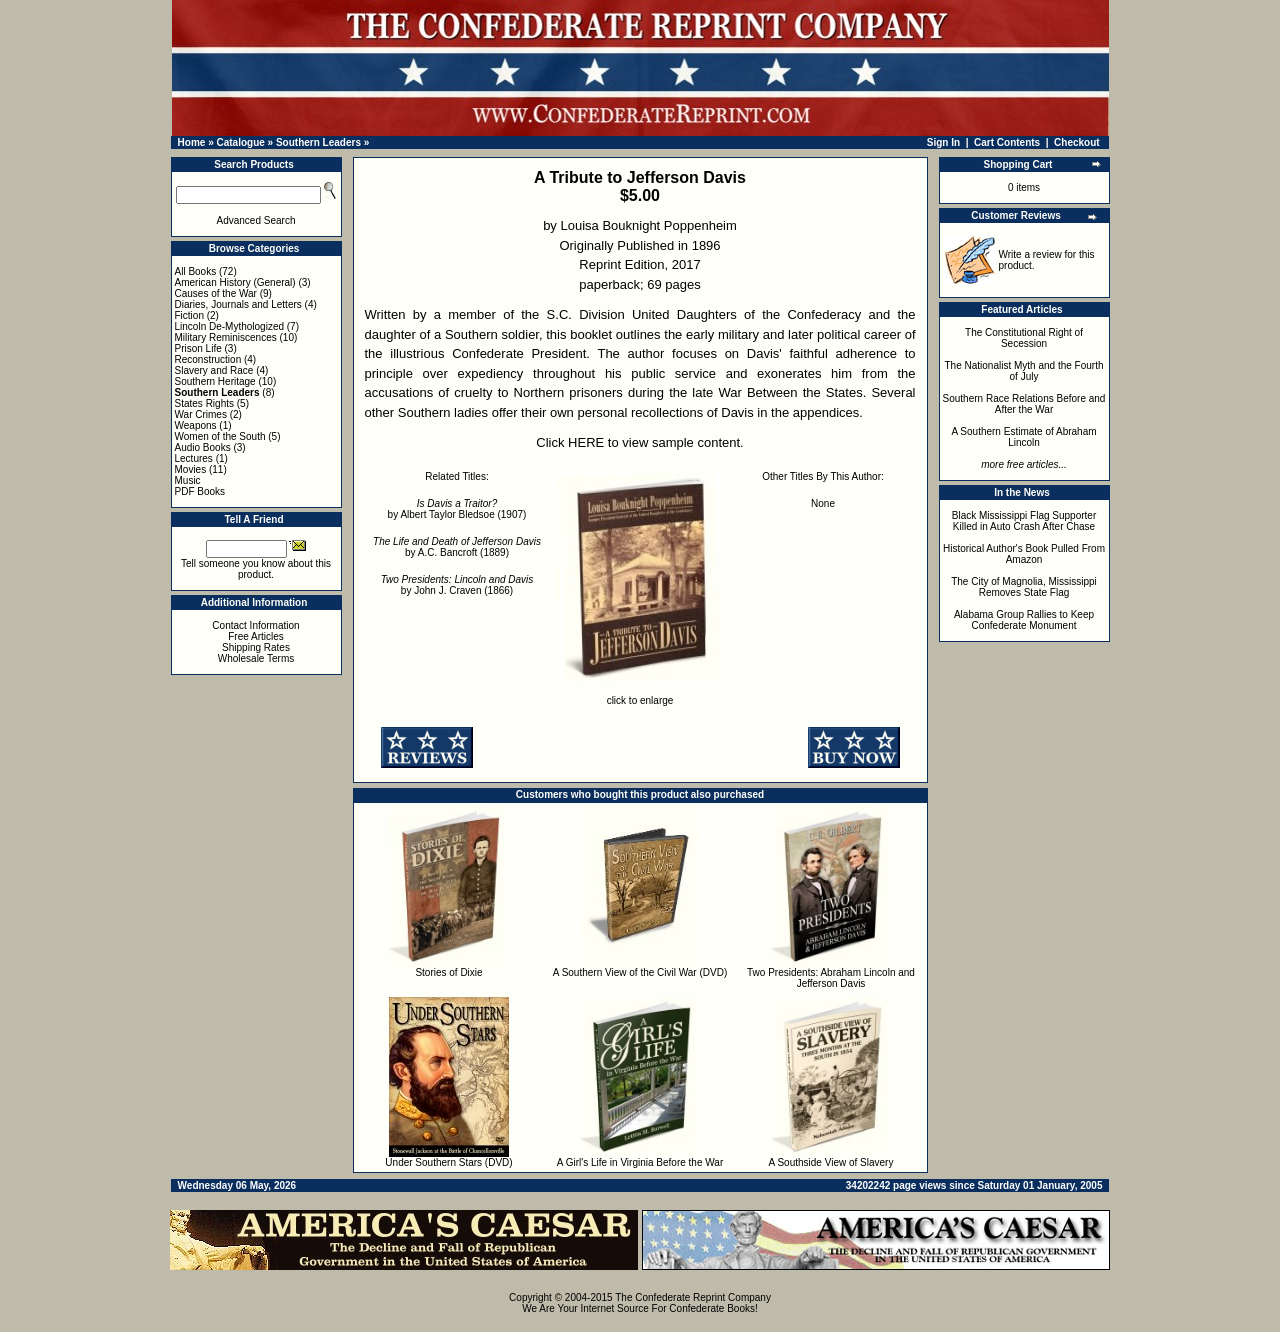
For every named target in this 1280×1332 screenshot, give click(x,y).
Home (192, 142)
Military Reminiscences (226, 337)
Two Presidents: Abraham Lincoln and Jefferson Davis (831, 978)
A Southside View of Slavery (831, 1162)
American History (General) (235, 282)
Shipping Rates (256, 647)
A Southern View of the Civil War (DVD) (640, 972)
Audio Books (203, 447)
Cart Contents (1007, 142)
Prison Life (198, 348)
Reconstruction (208, 359)
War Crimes (201, 414)
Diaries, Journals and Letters (238, 304)
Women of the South (220, 436)
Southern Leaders (318, 142)
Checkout (1077, 142)
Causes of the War (216, 293)
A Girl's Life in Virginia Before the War (640, 1162)
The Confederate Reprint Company (693, 1297)
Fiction (189, 315)
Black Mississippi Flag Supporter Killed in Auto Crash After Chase (1024, 521)
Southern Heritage (215, 381)
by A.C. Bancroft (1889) (457, 547)
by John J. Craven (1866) (457, 585)
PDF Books (200, 491)
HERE (586, 442)
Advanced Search (256, 220)
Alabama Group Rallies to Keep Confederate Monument (1024, 620)
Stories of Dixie (448, 972)
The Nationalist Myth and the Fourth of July (1024, 371)
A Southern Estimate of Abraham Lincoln (1023, 437)
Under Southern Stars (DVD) (448, 1162)
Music (188, 480)
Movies (191, 469)
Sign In (943, 142)
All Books (196, 271)
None (823, 503)
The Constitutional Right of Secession (1024, 338)
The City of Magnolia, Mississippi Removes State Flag (1024, 587)
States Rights (204, 403)
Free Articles (256, 636)
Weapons (196, 425)
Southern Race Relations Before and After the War (1024, 404)
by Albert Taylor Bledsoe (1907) (457, 509)
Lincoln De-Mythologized (230, 326)
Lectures (194, 458)
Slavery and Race (214, 370)
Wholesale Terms (256, 658)
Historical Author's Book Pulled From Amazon (1024, 554)
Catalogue (240, 142)
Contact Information (255, 625)
